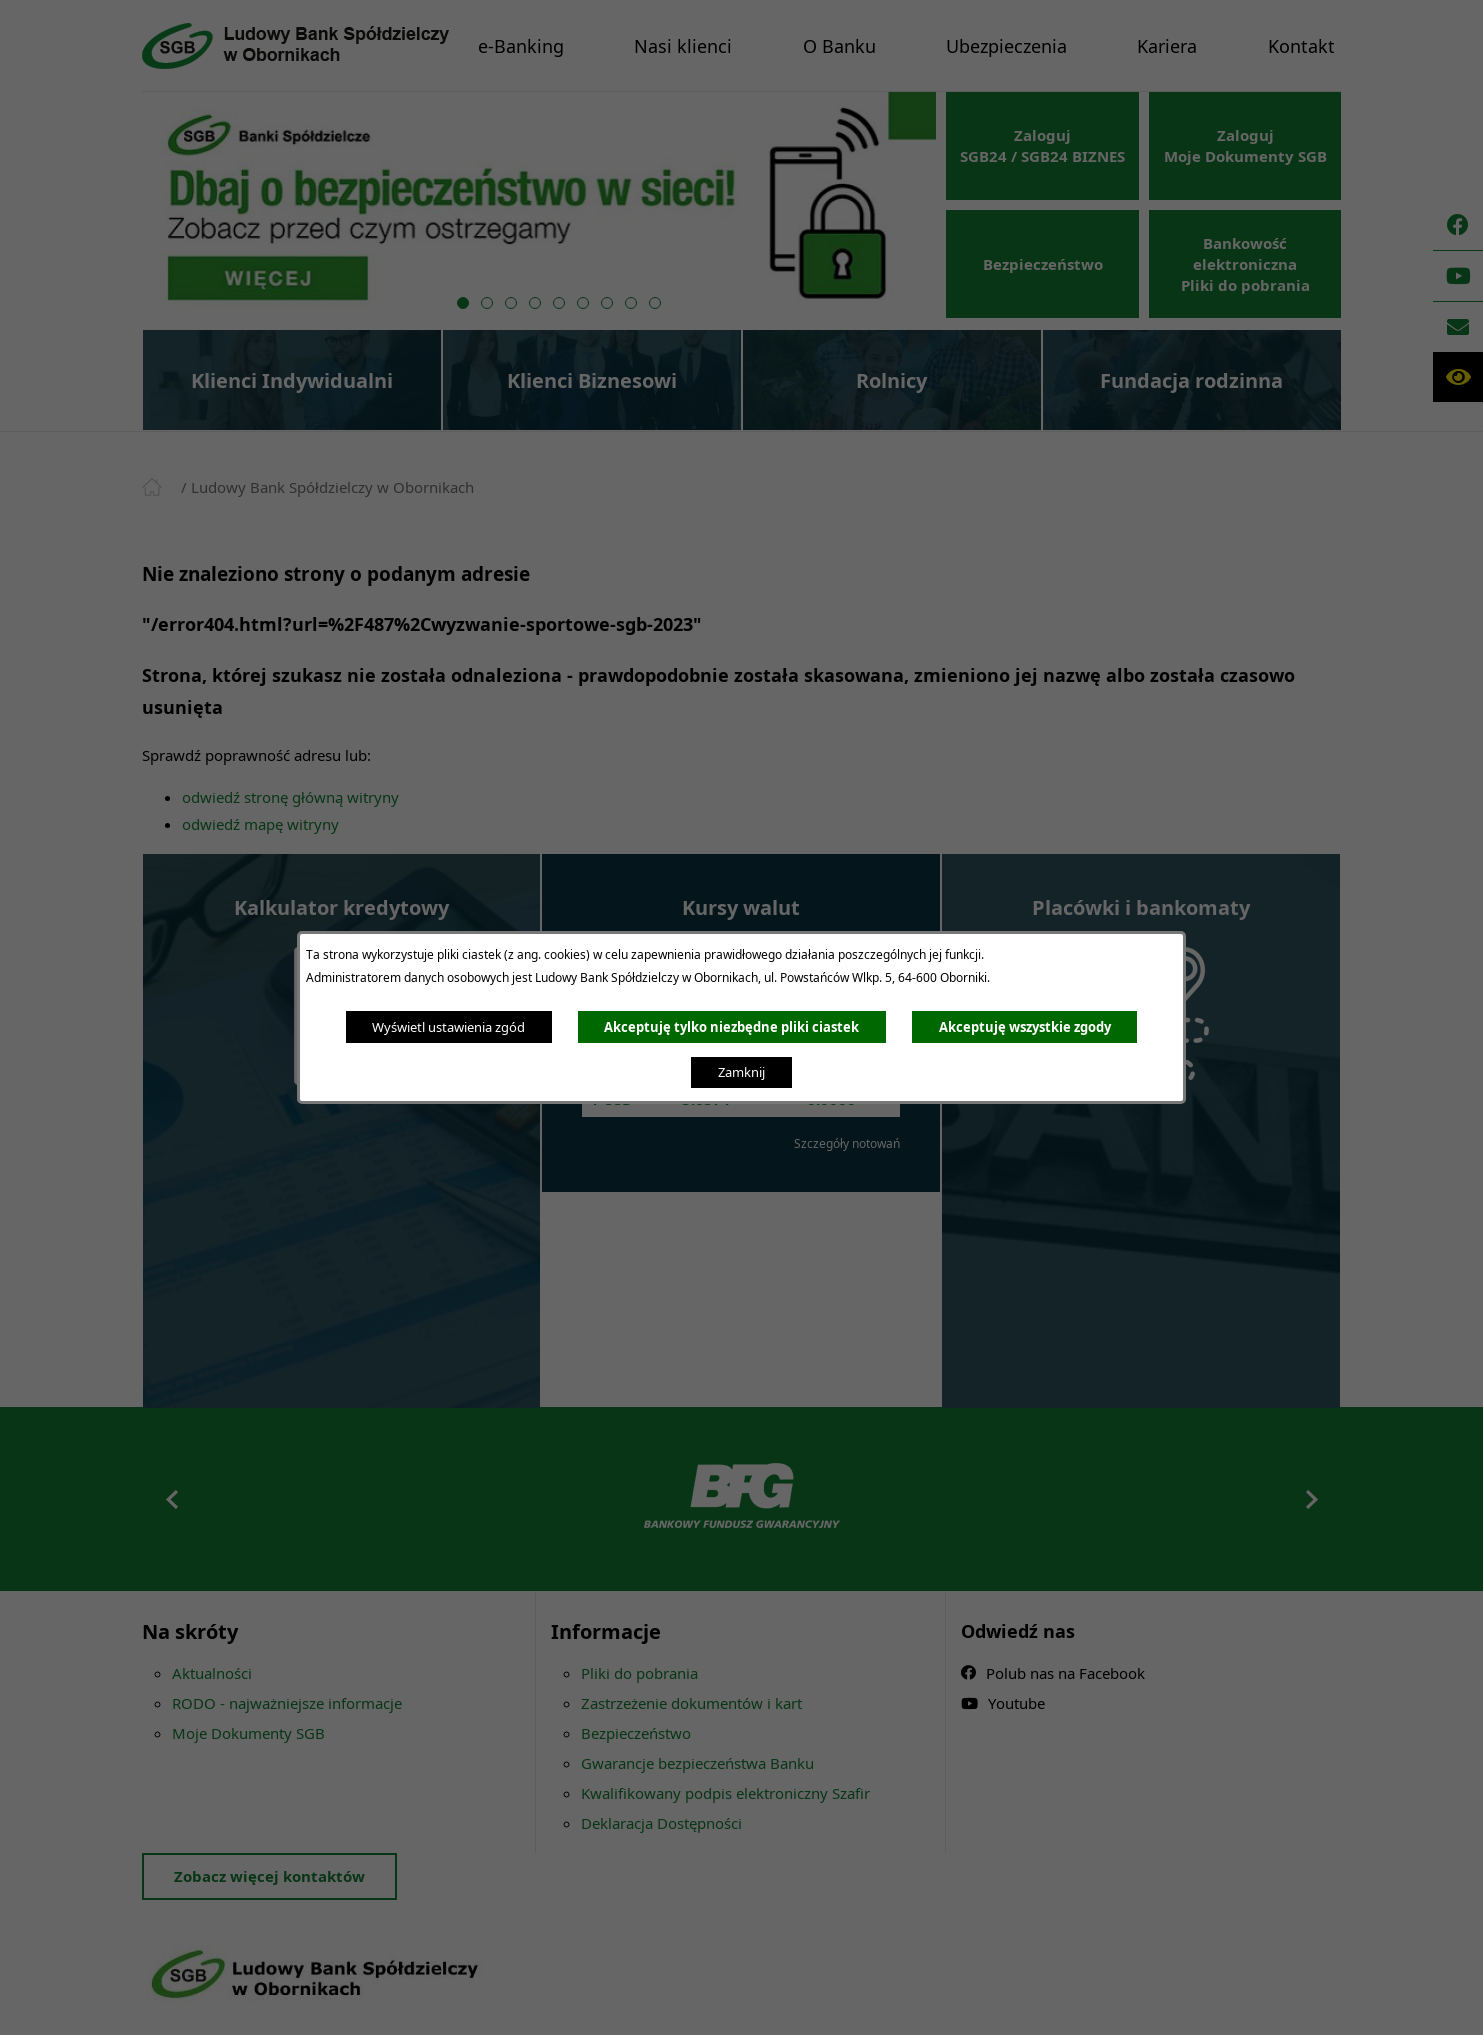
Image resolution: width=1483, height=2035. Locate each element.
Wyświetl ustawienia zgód (448, 1027)
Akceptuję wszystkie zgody (1025, 1027)
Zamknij (741, 1072)
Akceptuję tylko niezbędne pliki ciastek (731, 1027)
